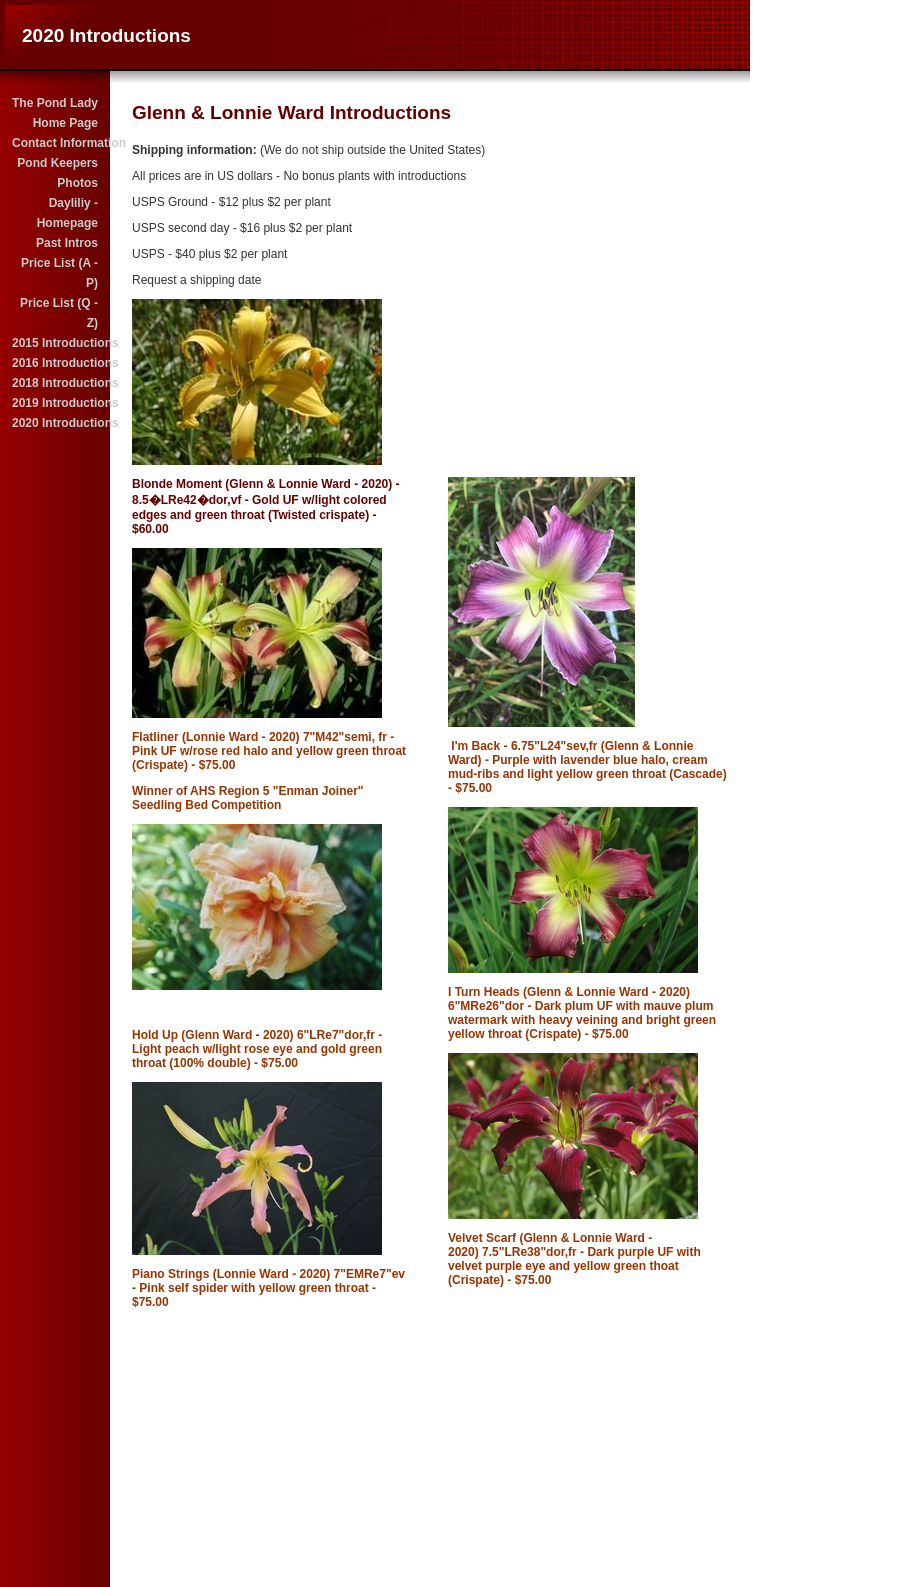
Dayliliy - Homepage (67, 213)
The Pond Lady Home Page (55, 113)
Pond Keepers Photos (57, 173)
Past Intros (67, 243)
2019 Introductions (56, 403)
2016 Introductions (56, 363)
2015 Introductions (56, 343)
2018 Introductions (56, 383)
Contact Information (56, 143)
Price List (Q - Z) (59, 313)
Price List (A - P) (56, 273)
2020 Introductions (56, 423)
